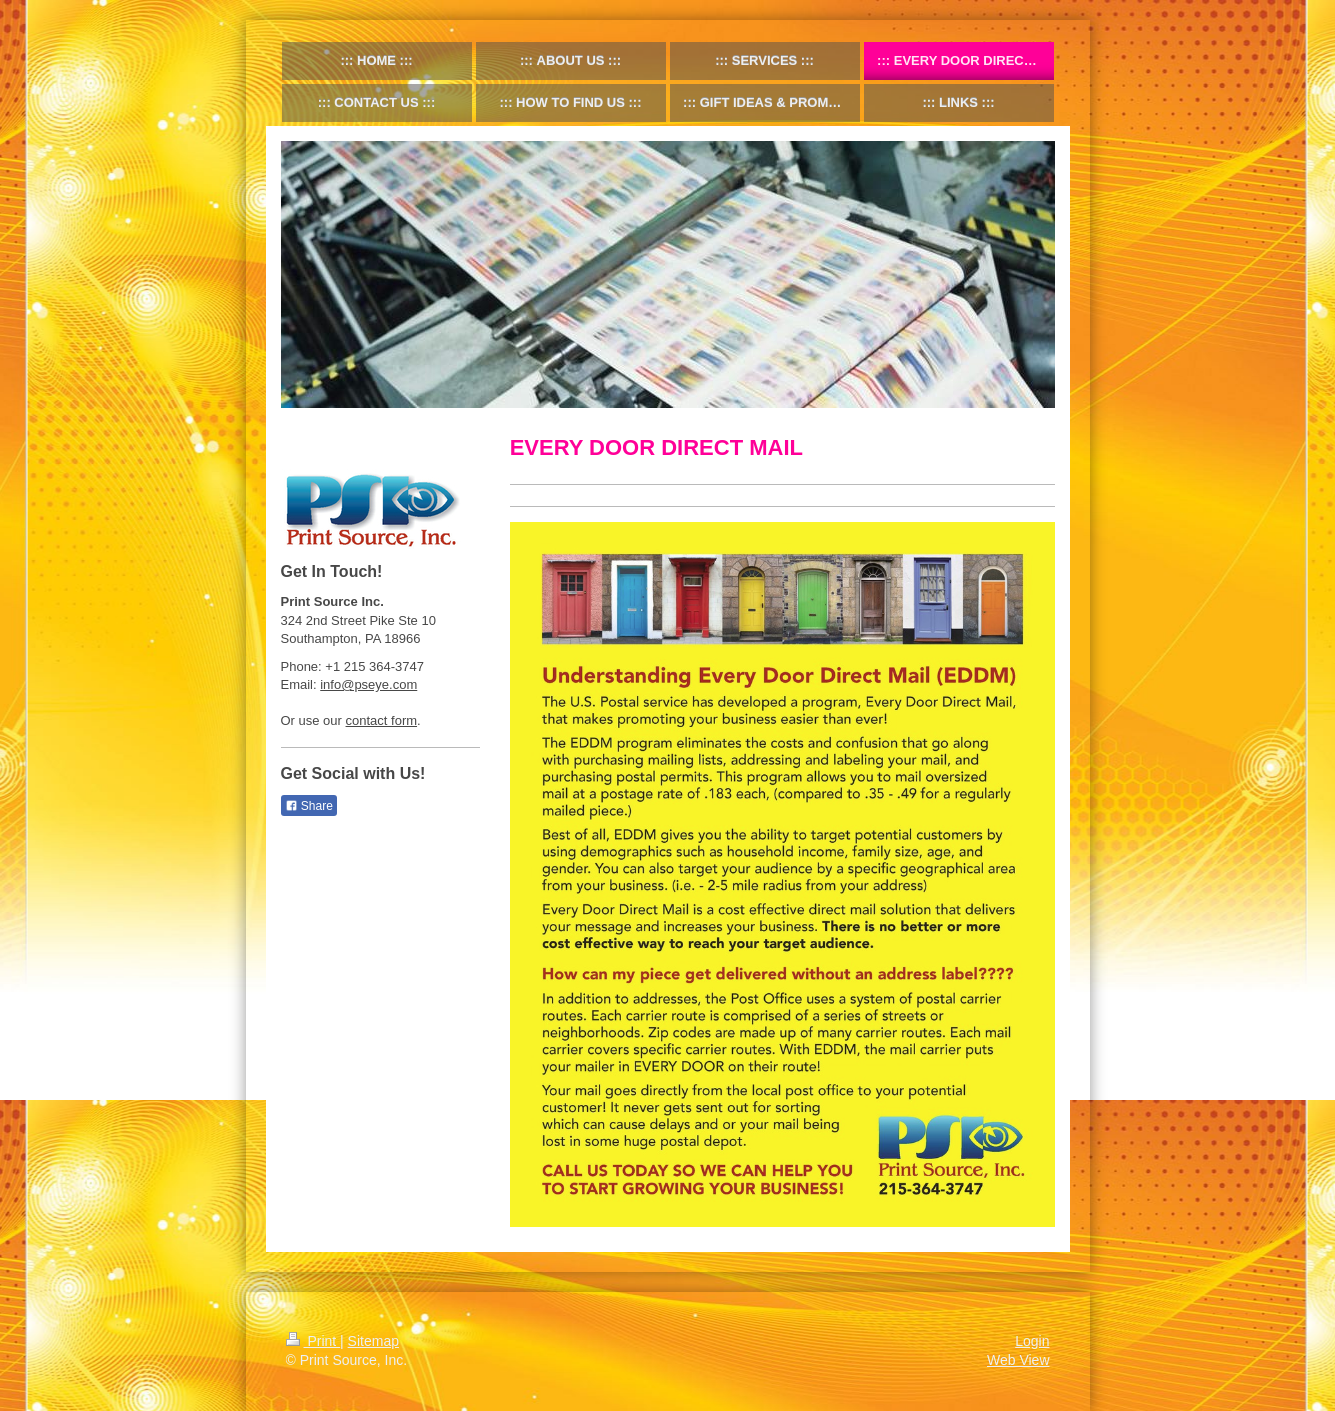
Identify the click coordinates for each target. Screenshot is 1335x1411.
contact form (382, 720)
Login (1032, 1341)
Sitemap (373, 1341)
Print (313, 1341)
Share (309, 806)
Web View (1018, 1360)
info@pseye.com (368, 684)
